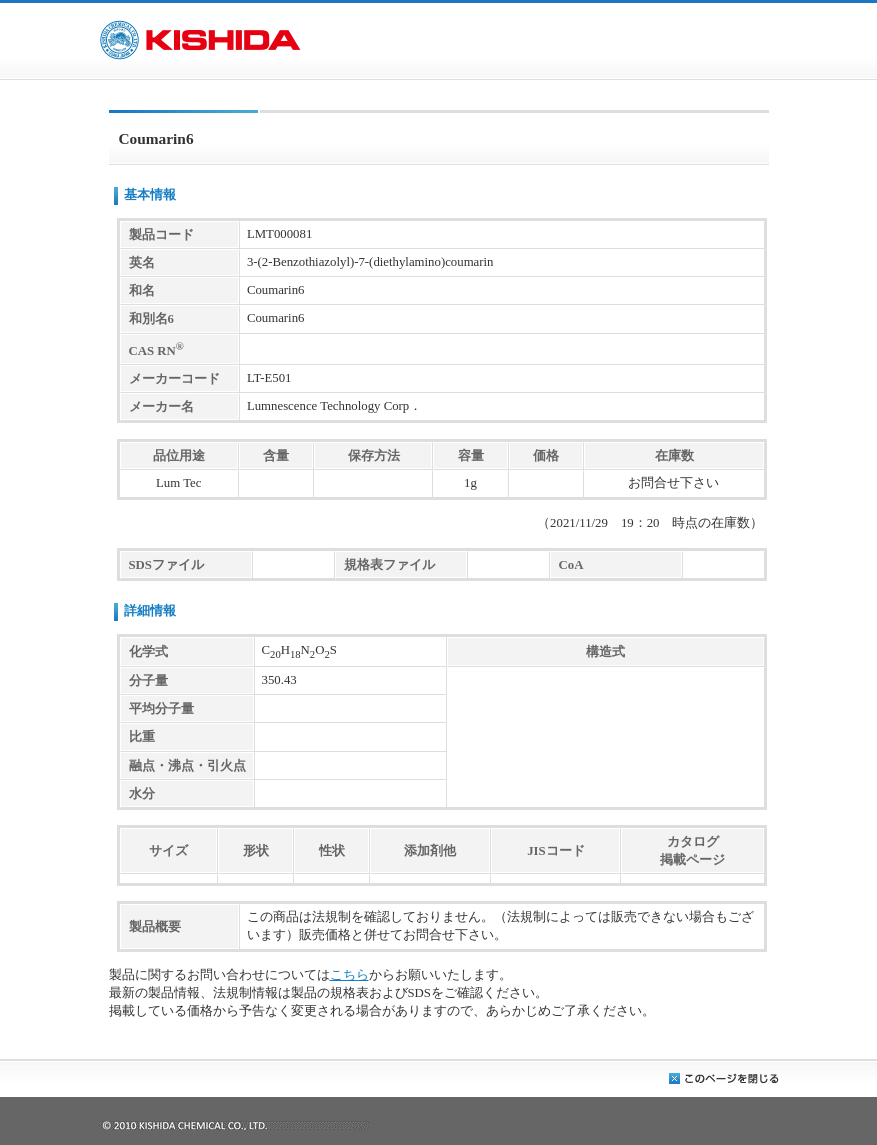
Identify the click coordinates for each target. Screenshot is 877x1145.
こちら (349, 975)
